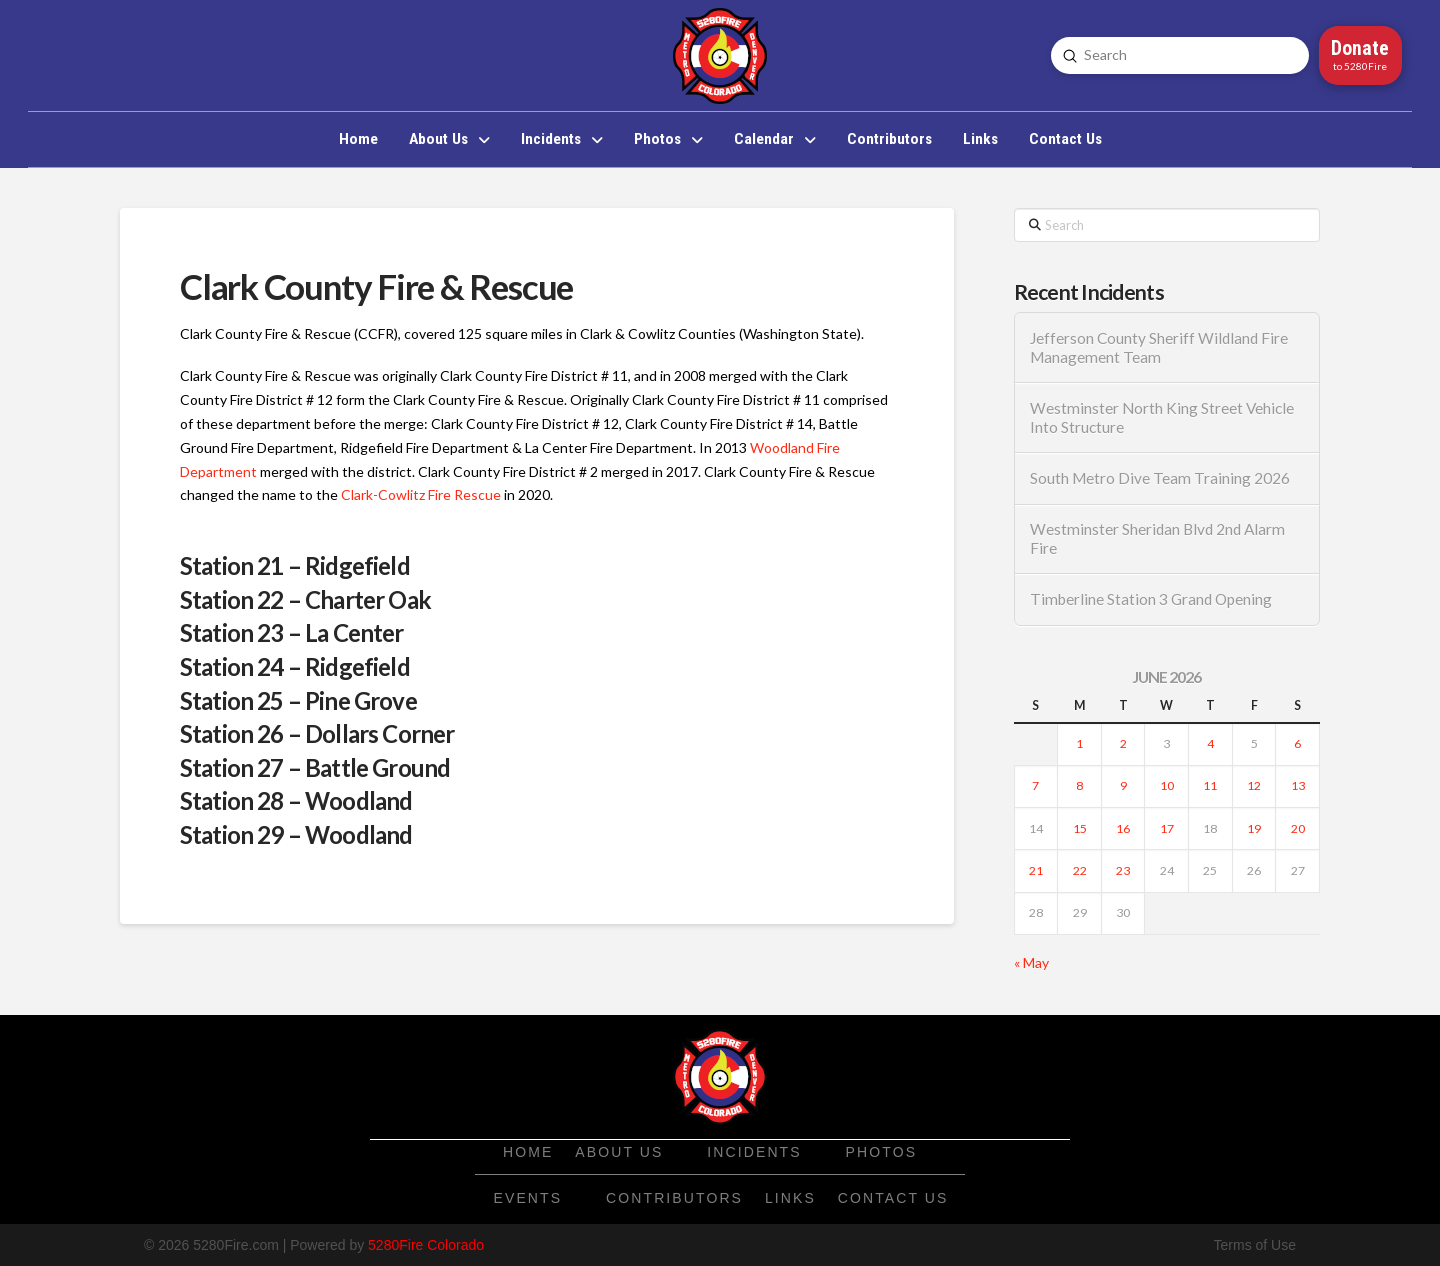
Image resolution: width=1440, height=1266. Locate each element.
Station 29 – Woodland (296, 834)
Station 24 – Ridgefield (295, 666)
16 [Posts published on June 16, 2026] (1123, 828)
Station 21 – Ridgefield (295, 565)
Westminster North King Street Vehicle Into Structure (1162, 417)
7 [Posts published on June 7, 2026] (1035, 785)
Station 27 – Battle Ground (315, 767)
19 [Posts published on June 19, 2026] (1254, 828)
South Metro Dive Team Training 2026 (1160, 478)
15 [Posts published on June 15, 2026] (1080, 828)
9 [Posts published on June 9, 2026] (1123, 785)
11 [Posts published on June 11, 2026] (1210, 785)
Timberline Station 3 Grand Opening (1151, 599)
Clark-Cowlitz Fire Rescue (421, 494)
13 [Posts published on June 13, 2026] (1298, 785)
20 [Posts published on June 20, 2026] (1298, 828)
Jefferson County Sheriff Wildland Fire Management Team (1159, 347)
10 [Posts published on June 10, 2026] (1167, 785)
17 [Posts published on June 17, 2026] (1167, 828)
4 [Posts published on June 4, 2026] (1210, 743)
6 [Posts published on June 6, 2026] (1297, 743)
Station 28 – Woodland (296, 800)
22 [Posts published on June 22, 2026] (1080, 870)
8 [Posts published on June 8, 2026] (1079, 785)
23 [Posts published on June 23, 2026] (1123, 870)
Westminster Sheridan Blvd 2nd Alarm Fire (1157, 538)
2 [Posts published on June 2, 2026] (1123, 743)
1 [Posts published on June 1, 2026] (1079, 743)
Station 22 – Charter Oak (305, 599)
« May (1031, 962)
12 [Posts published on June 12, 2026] (1254, 785)
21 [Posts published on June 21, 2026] (1036, 870)
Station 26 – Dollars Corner (317, 733)
